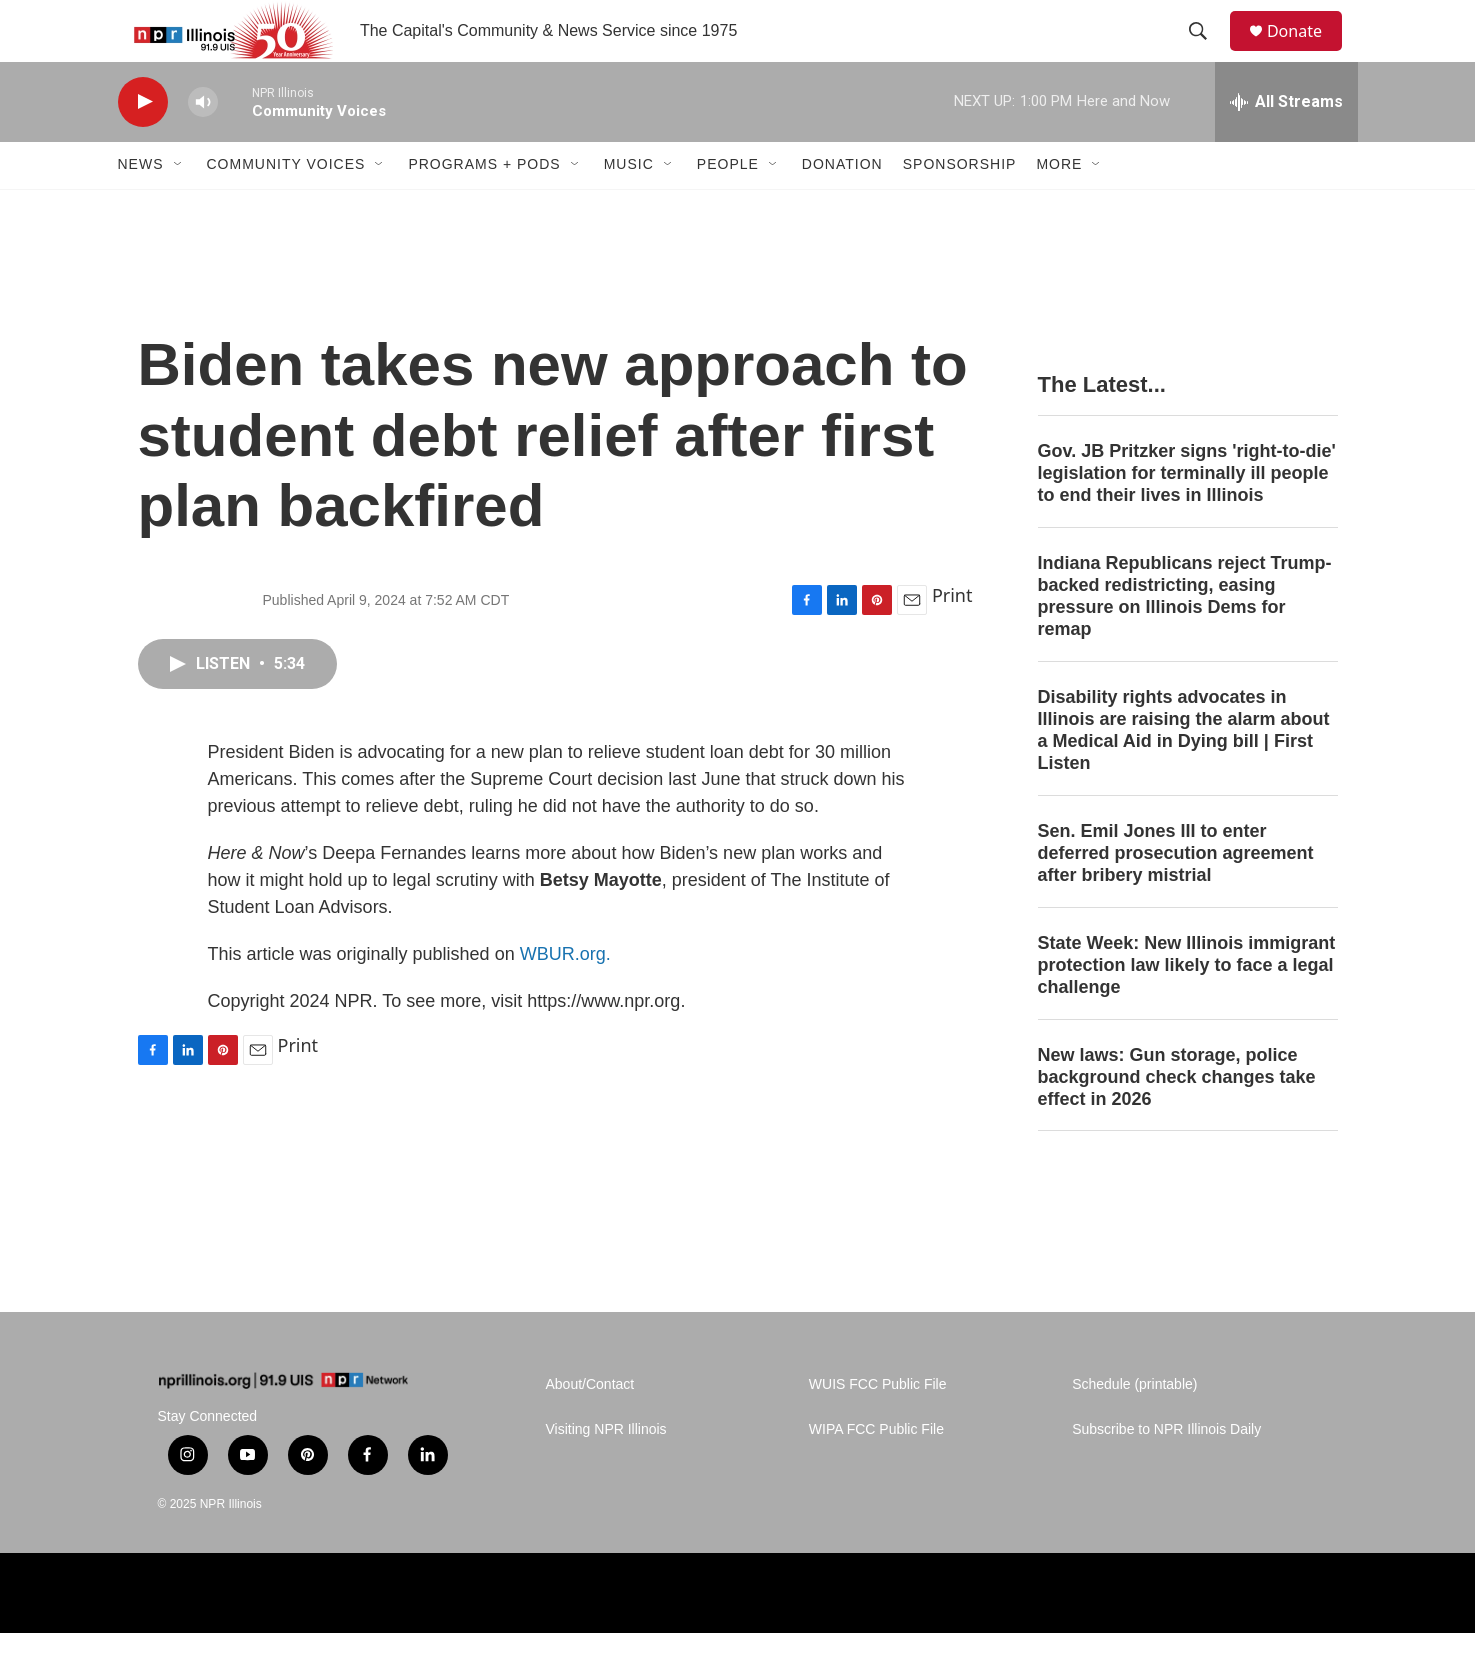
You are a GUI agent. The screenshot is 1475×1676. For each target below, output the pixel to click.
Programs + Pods (484, 208)
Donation (842, 208)
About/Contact (590, 1427)
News (141, 208)
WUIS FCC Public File (878, 1427)
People (728, 208)
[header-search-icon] (1207, 53)
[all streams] (1286, 145)
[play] (143, 145)
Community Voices (286, 208)
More (1059, 208)
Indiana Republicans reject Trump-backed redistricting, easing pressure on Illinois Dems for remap (1185, 640)
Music (629, 208)
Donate (1307, 52)
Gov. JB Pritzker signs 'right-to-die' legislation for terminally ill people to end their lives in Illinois (1187, 517)
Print (952, 639)
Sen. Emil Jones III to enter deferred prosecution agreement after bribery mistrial (1176, 896)
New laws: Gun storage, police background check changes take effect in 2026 (1177, 1120)
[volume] (203, 145)
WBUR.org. (565, 997)
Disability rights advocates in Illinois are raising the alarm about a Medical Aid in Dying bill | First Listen (1184, 773)
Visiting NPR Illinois (606, 1472)
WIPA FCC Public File (876, 1472)
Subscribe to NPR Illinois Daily (1166, 1472)
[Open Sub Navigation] (179, 208)
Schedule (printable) (1134, 1427)
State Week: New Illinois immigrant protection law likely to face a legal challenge (1187, 1008)
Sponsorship (960, 208)
